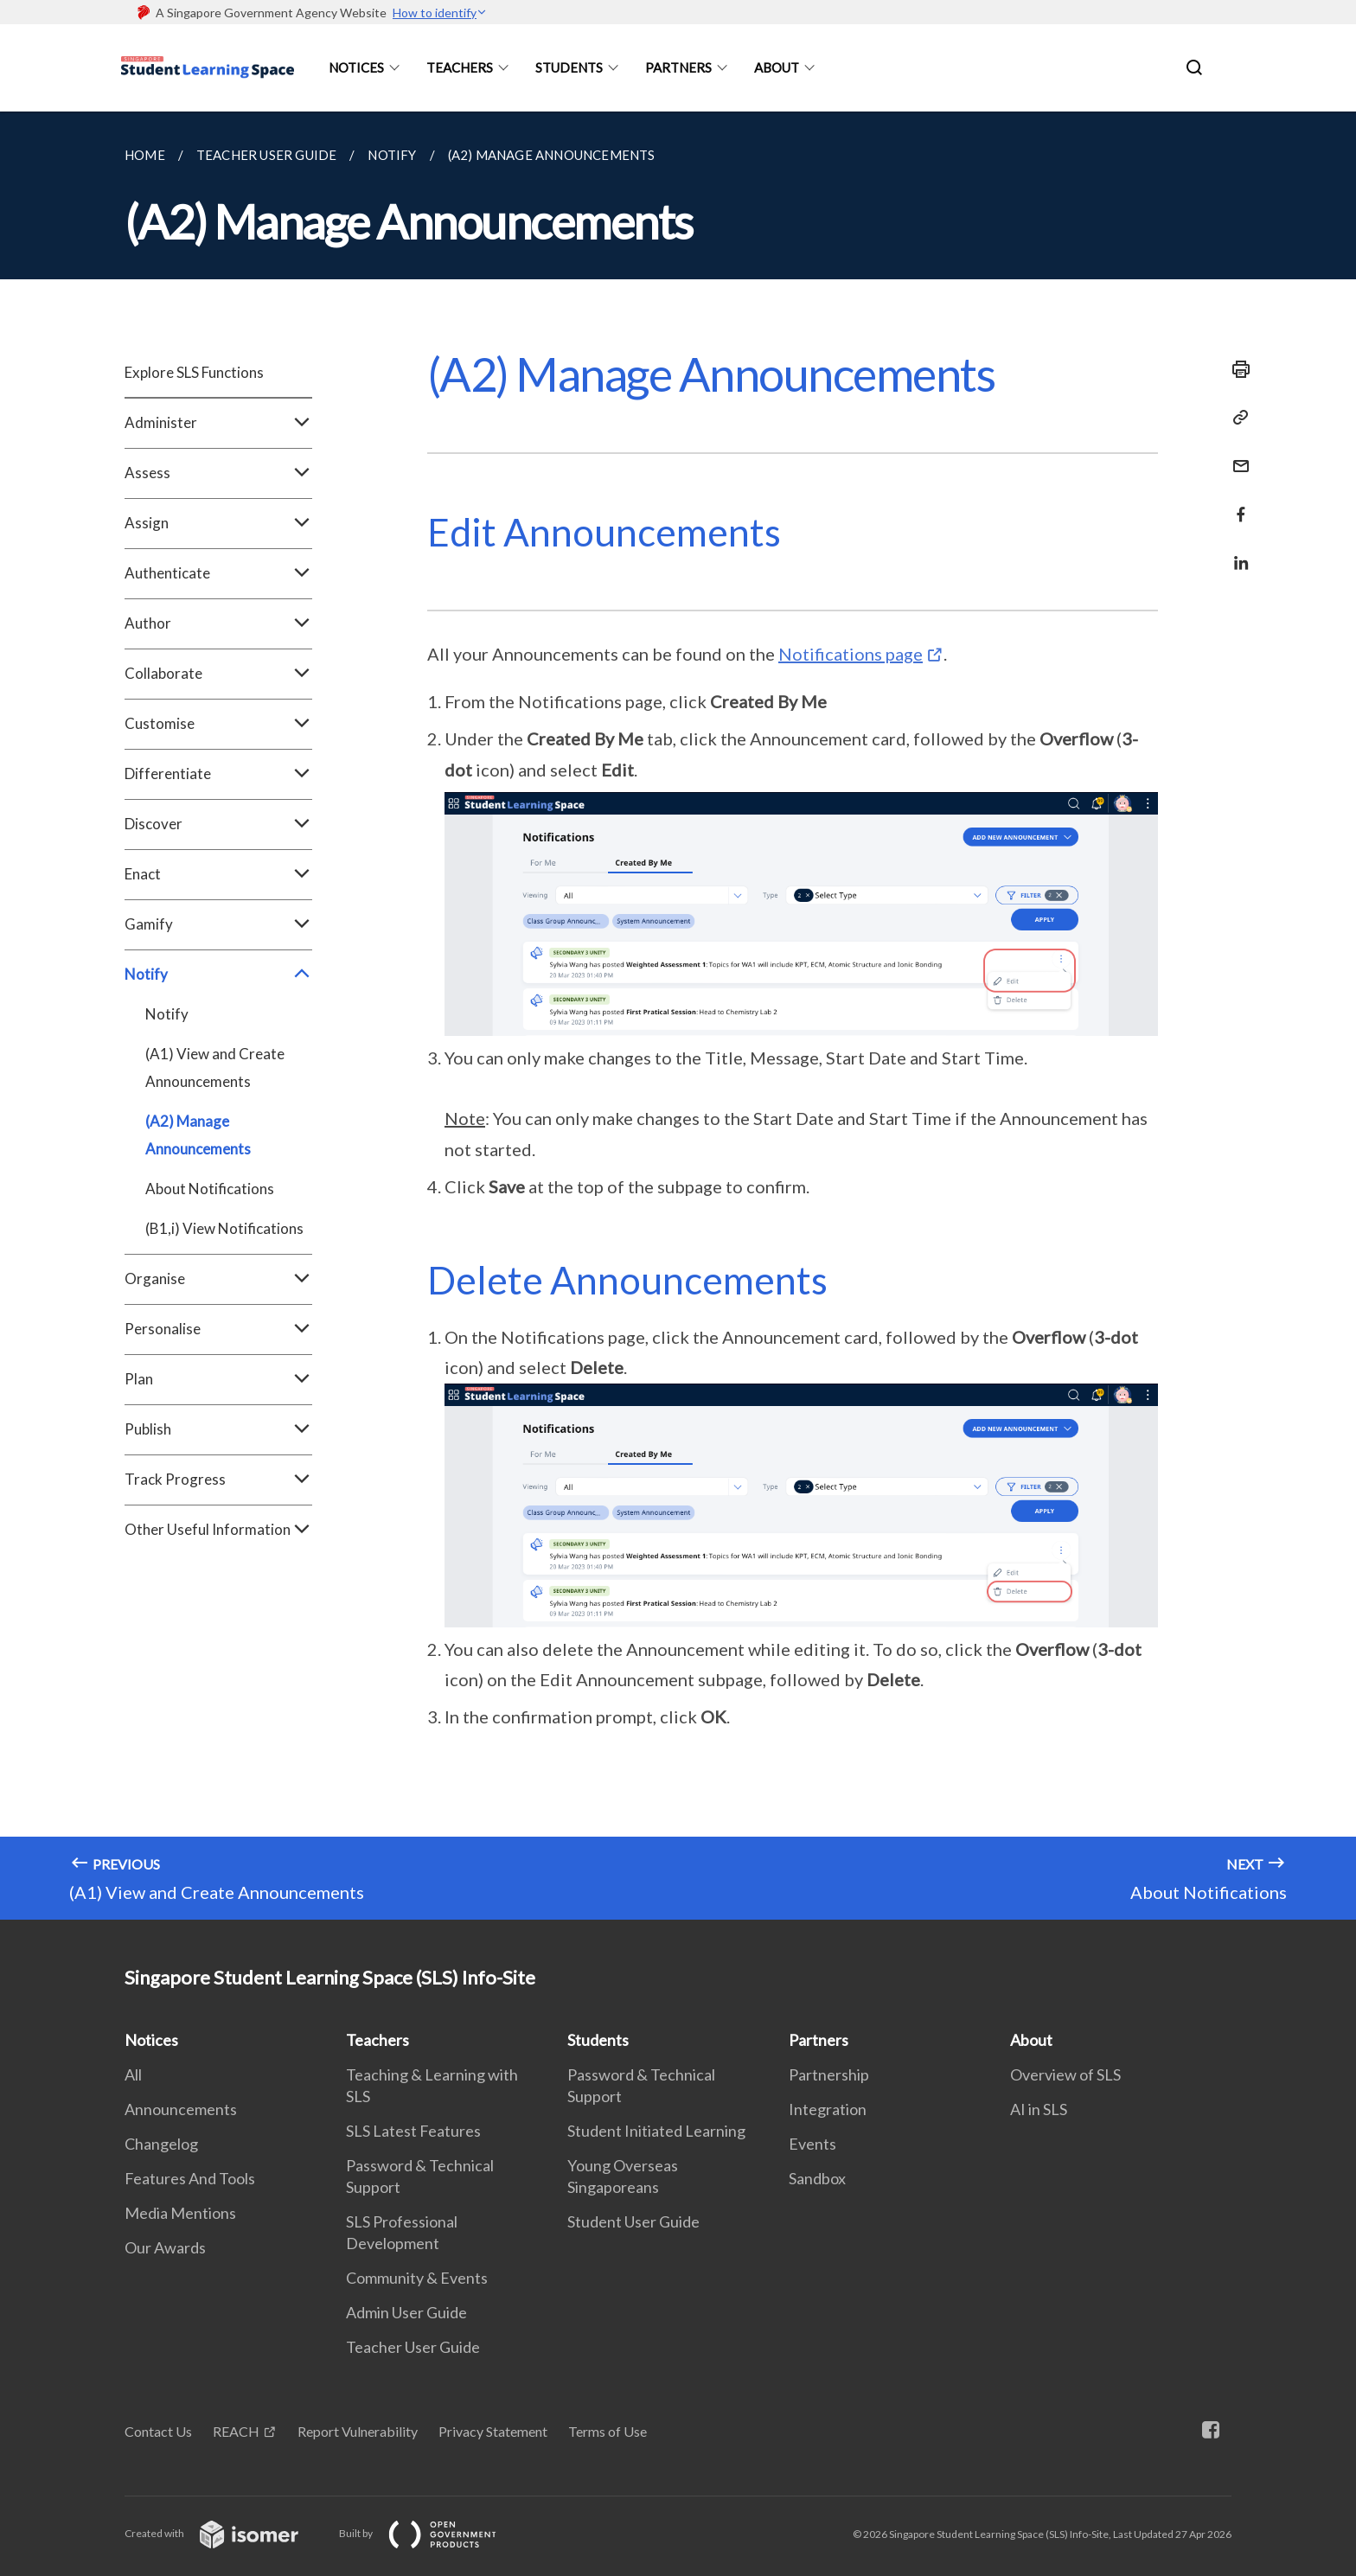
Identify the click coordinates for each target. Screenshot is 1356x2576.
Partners (678, 67)
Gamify (218, 924)
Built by (431, 2533)
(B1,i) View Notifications (224, 1228)
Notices (356, 67)
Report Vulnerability (357, 2431)
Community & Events (417, 2277)
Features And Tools (190, 2178)
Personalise (218, 1329)
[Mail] (1235, 455)
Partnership (829, 2074)
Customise (218, 724)
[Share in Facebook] (1235, 503)
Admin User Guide (406, 2312)
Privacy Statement (492, 2431)
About (776, 67)
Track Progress (218, 1479)
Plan (218, 1379)
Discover (218, 824)
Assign (218, 523)
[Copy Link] (1235, 417)
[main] (678, 1016)
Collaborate (218, 673)
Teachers (459, 67)
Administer (218, 423)
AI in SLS (1038, 2109)
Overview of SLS (1065, 2074)
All (133, 2074)
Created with (225, 2533)
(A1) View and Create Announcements (215, 1067)
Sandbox (817, 2178)
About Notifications (209, 1188)
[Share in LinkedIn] (1235, 552)
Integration (828, 2109)
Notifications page (850, 653)
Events (812, 2143)
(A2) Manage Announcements (198, 1135)
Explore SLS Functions (194, 372)
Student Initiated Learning (656, 2130)
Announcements (181, 2109)
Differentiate (218, 774)
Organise (218, 1279)
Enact (218, 874)
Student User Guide (633, 2221)
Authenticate (218, 573)
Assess (218, 473)
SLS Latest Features (413, 2130)
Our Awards (165, 2247)
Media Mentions (180, 2212)
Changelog (161, 2143)
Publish (218, 1429)
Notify (218, 974)
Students (569, 67)
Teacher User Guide (413, 2346)
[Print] (1235, 369)
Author (218, 623)
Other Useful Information (218, 1530)
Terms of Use (607, 2431)
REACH (236, 2431)
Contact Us (158, 2431)
